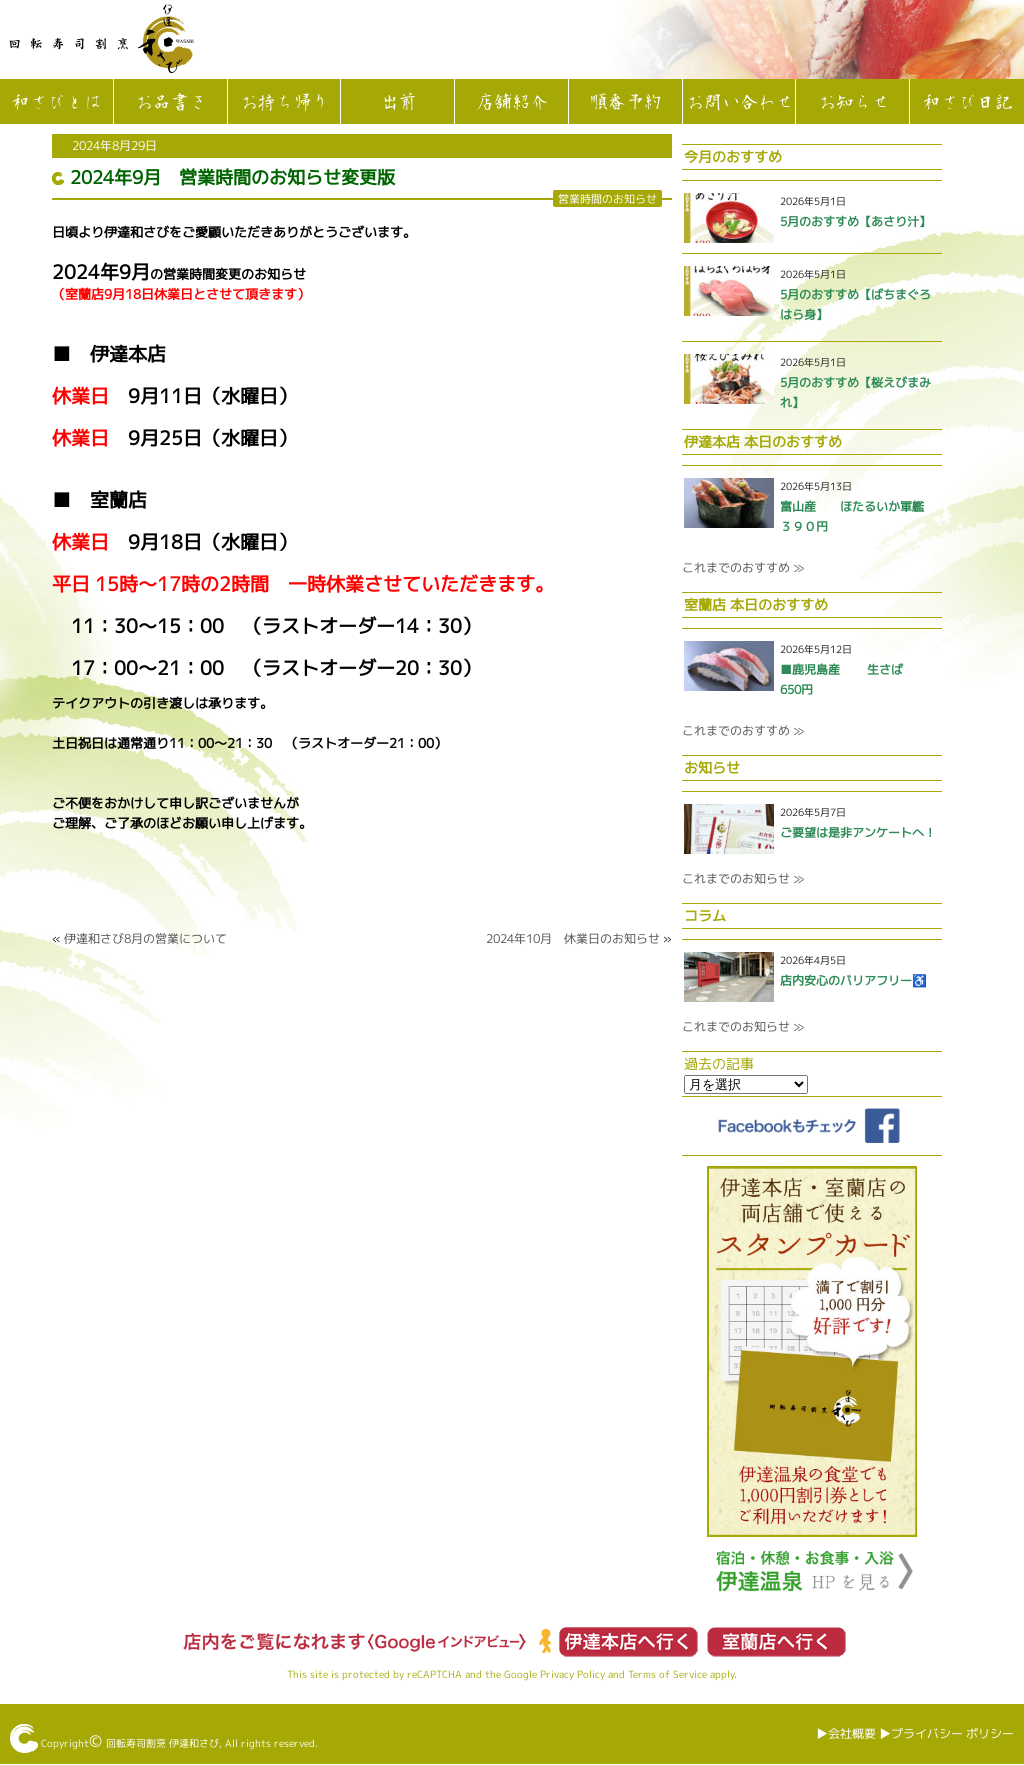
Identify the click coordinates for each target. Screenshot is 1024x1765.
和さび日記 (967, 103)
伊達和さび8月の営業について (145, 938)
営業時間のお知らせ (607, 198)
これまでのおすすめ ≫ (743, 567)
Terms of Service (667, 1674)
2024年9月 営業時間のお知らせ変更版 (232, 177)
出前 (398, 103)
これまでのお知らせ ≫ (743, 878)
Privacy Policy (572, 1674)
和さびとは (56, 103)
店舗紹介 (511, 103)
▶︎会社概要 (846, 1733)
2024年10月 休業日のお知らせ (573, 938)
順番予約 (625, 103)
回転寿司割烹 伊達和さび (162, 1743)
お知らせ (853, 103)
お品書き (170, 103)
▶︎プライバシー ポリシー (946, 1733)
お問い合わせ (739, 103)
